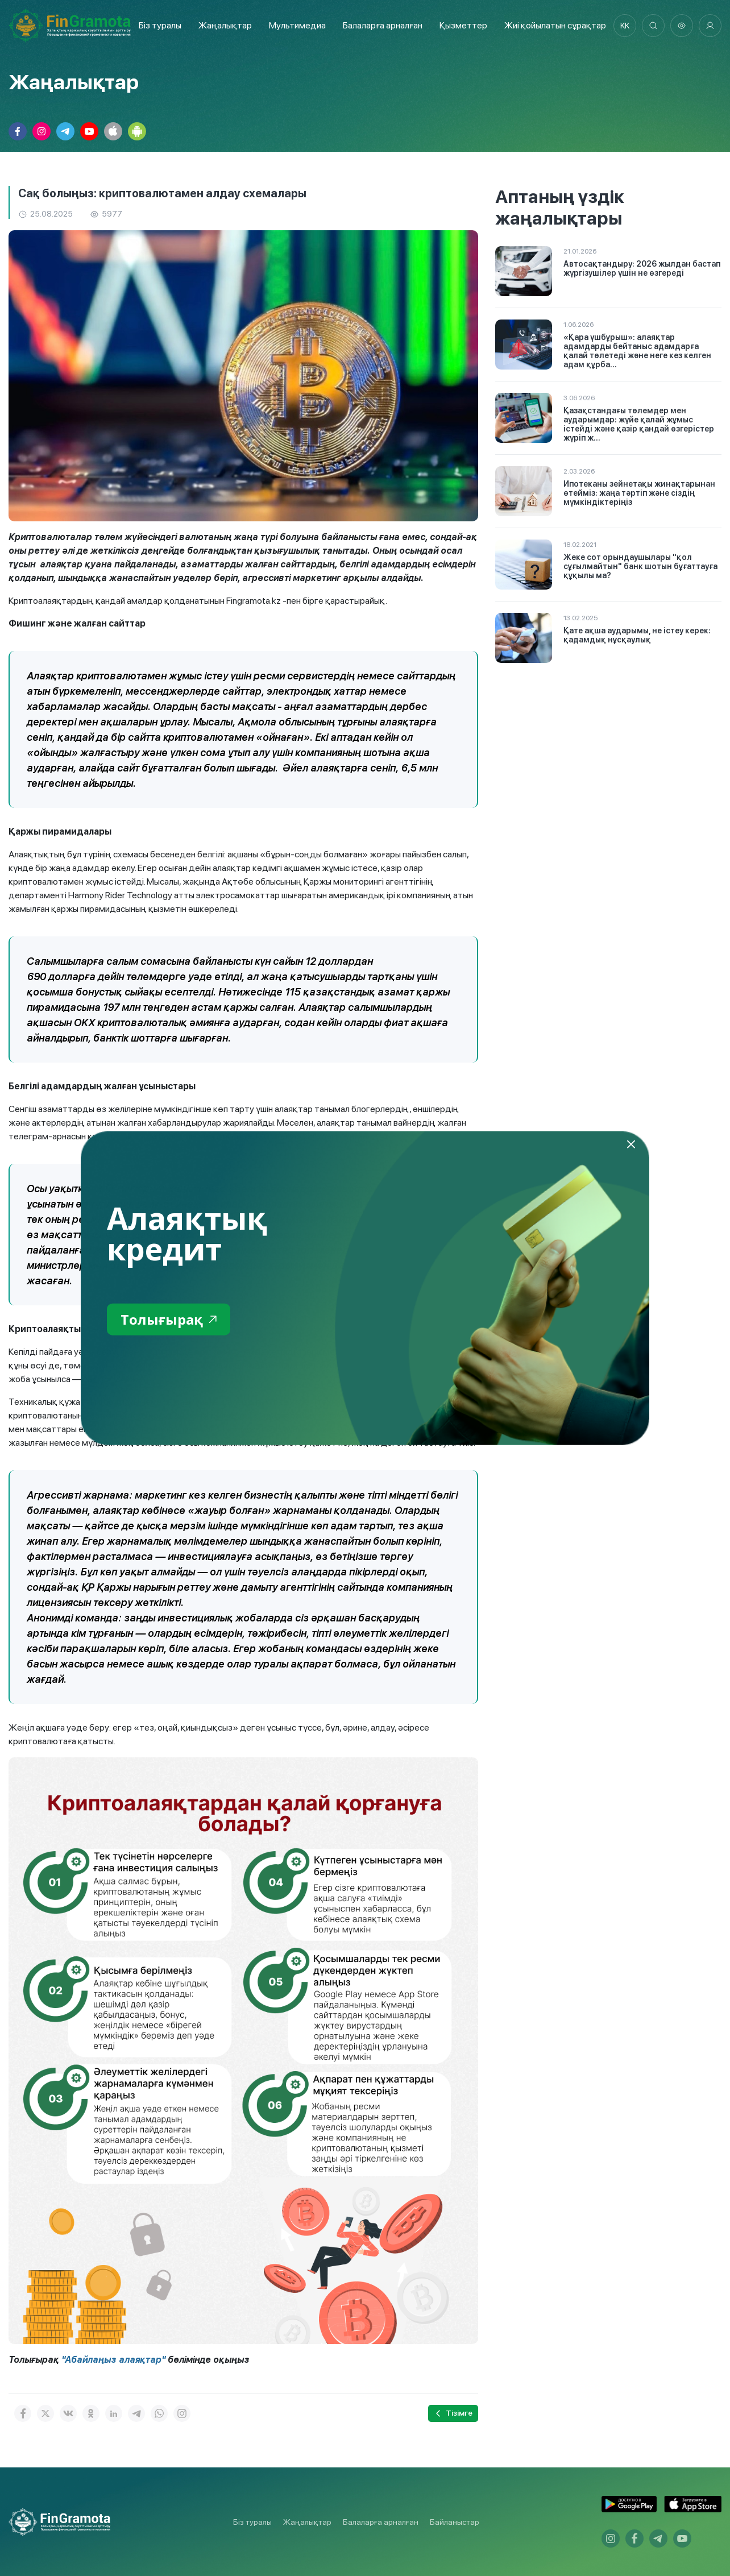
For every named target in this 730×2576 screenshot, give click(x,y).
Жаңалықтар (225, 25)
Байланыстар (454, 2522)
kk (624, 25)
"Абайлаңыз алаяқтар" (113, 2359)
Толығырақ (169, 1318)
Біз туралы (160, 25)
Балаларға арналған (380, 2522)
